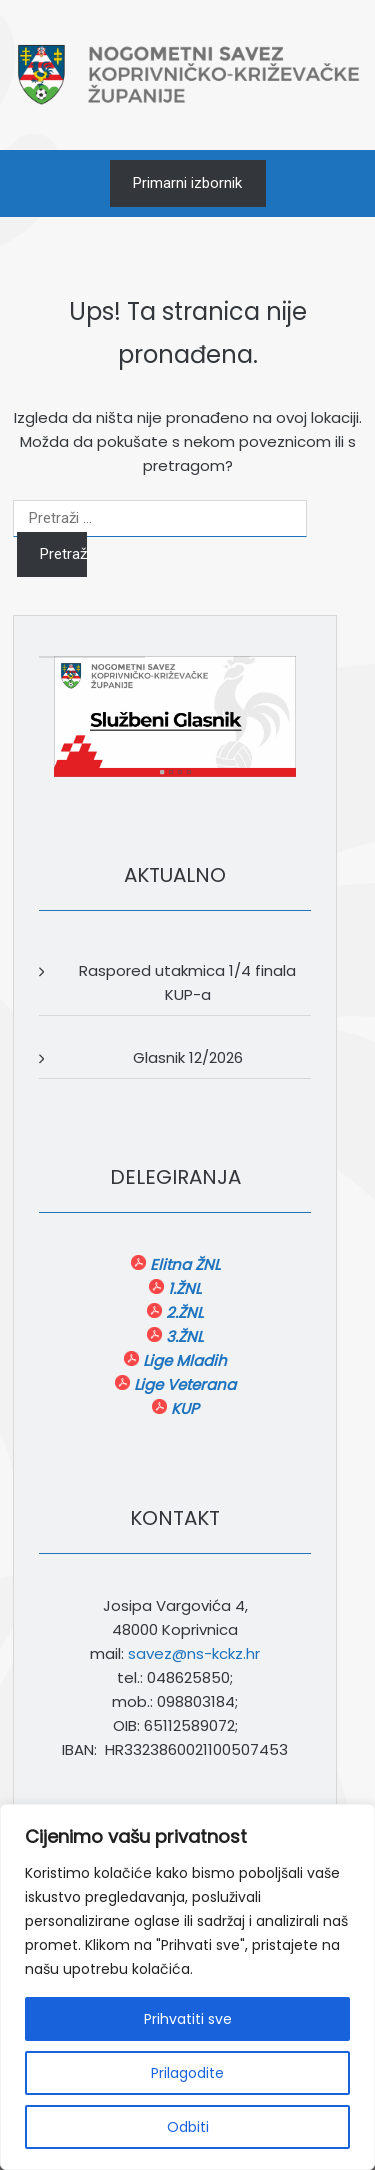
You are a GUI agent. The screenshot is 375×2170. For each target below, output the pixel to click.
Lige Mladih (183, 1360)
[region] (187, 1987)
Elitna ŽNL (183, 1264)
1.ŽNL (182, 1288)
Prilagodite (187, 2073)
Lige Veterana (183, 1384)
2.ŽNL (182, 1312)
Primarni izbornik (187, 183)
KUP (183, 1408)
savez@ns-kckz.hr (194, 1653)
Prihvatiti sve (188, 2019)
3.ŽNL (182, 1336)
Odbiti (188, 2127)
